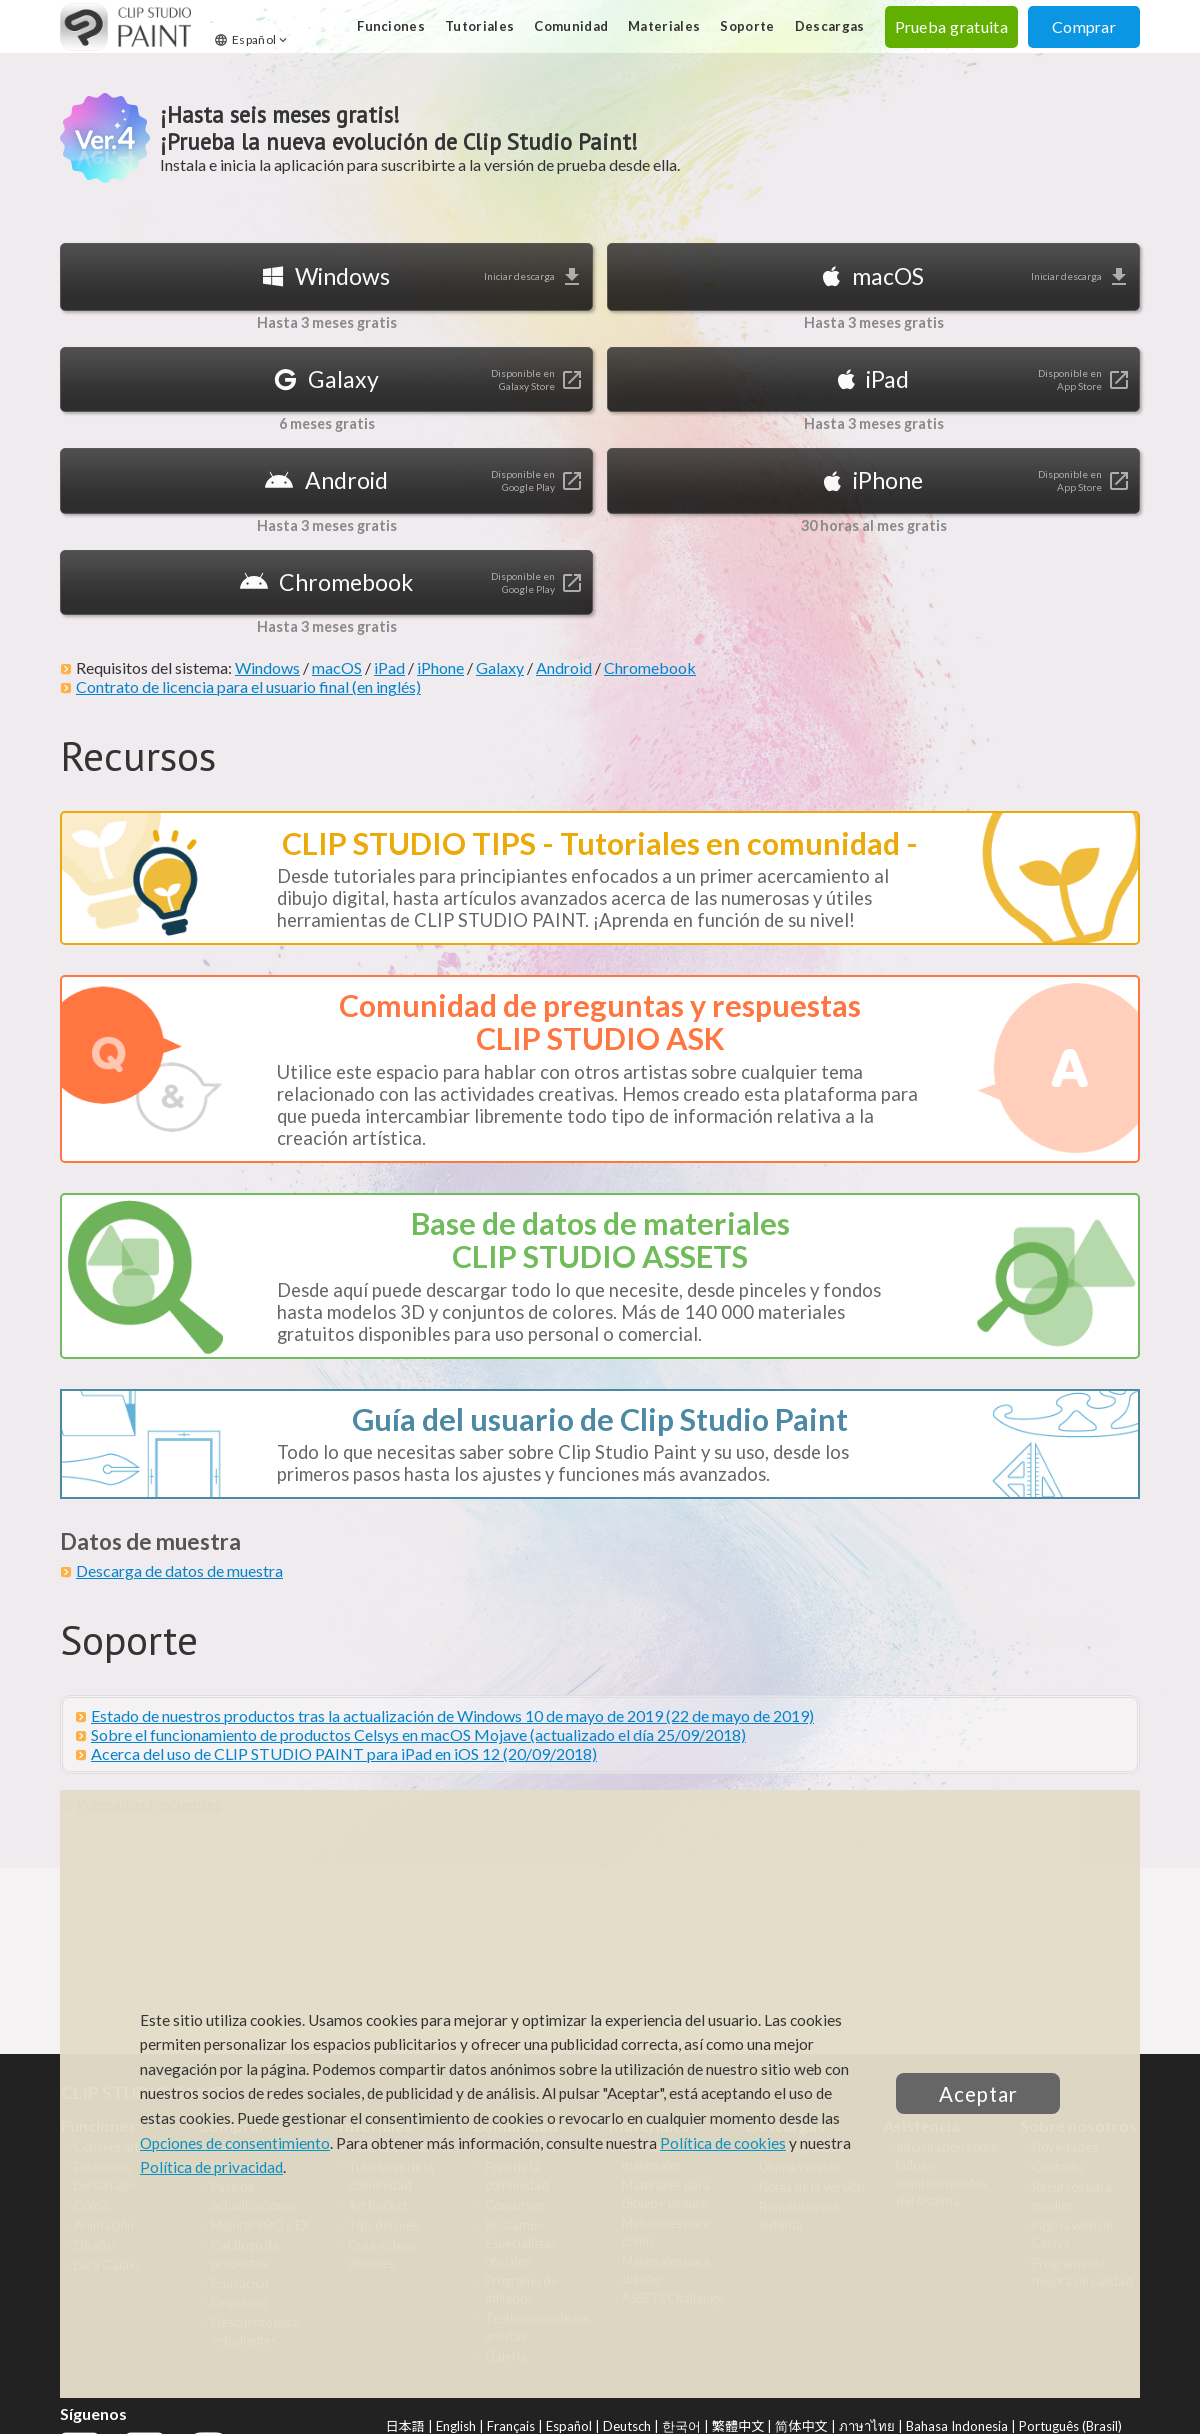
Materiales (664, 26)
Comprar (1084, 26)
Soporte (747, 26)
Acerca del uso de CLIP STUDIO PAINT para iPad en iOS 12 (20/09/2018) (344, 1753)
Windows (267, 667)
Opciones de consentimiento (235, 2143)
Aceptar (978, 2094)
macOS (337, 667)
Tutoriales (479, 26)
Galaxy (500, 667)
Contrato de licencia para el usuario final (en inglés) (248, 686)
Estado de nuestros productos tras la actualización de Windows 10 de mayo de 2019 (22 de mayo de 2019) (452, 1715)
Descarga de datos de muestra (179, 1570)
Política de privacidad (211, 2167)
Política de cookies (723, 2143)
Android (564, 667)
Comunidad (571, 26)
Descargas (830, 26)
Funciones (391, 26)
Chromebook (650, 667)
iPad (389, 667)
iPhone (440, 667)
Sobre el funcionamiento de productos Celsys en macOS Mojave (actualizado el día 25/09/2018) (418, 1734)
